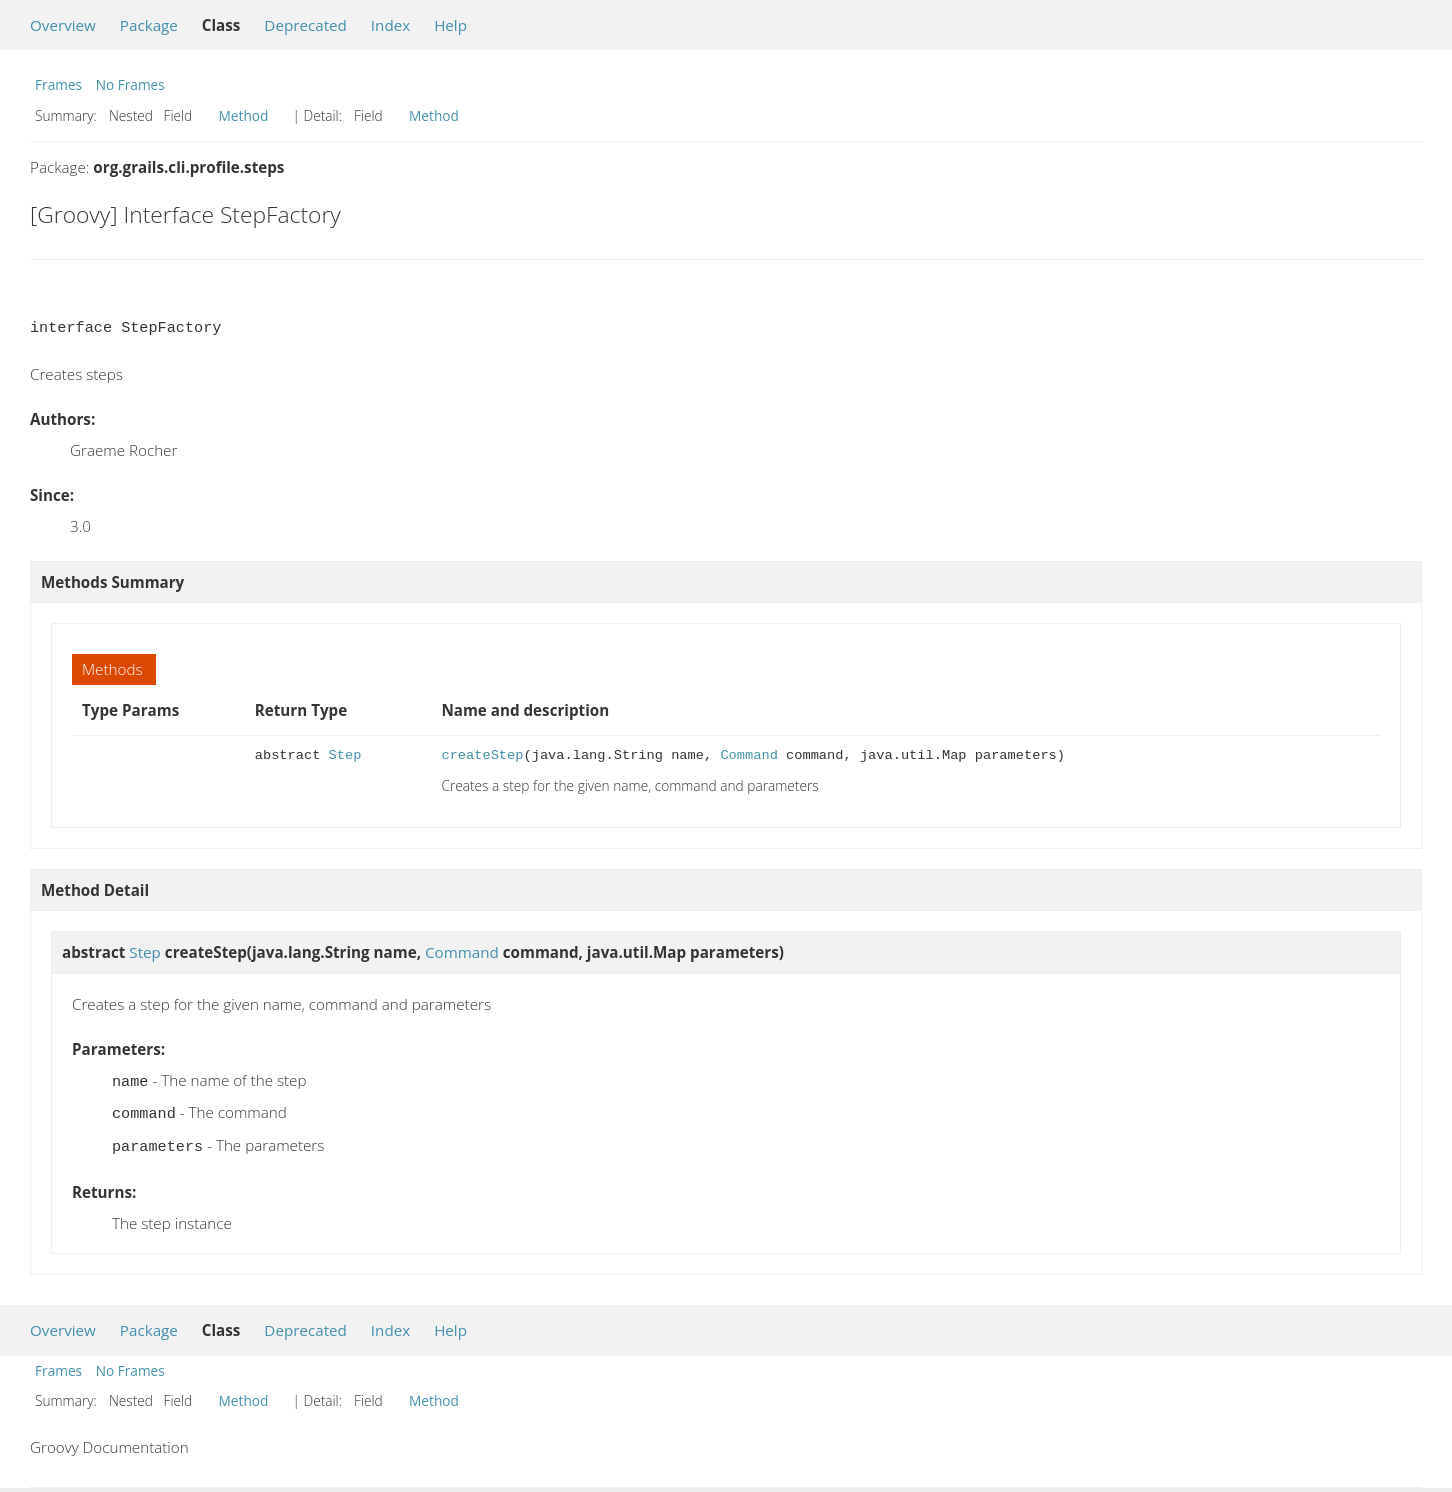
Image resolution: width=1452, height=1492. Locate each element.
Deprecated (305, 25)
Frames (58, 84)
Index (390, 25)
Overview (63, 25)
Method (244, 115)
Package (149, 25)
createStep (482, 755)
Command (748, 755)
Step (345, 755)
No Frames (130, 84)
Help (450, 25)
